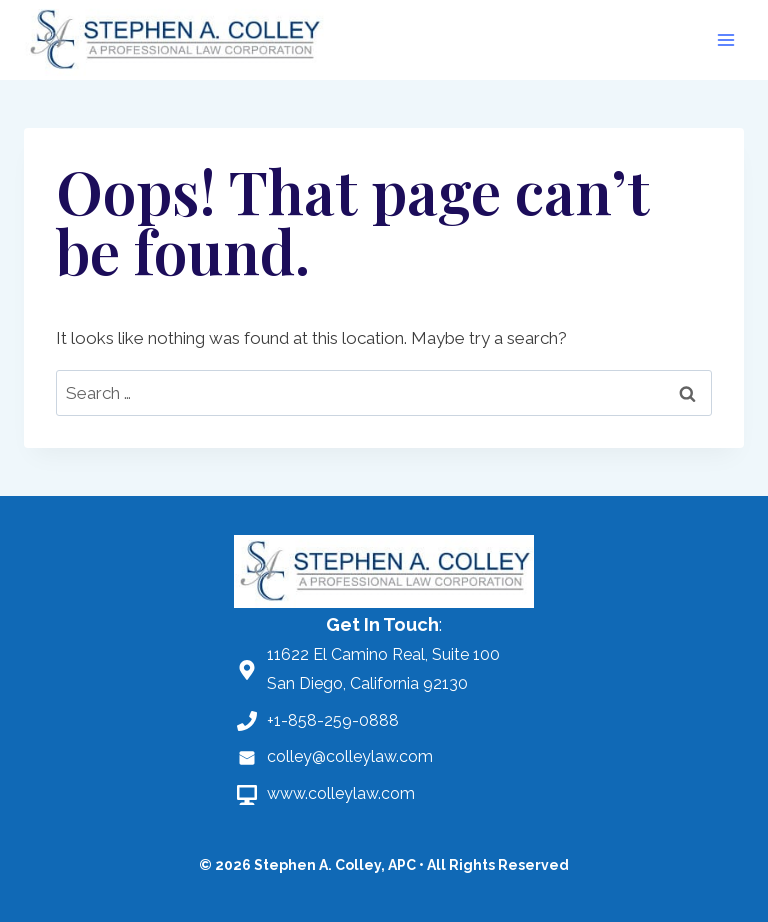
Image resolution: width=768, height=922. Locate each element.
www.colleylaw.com (341, 793)
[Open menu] (725, 39)
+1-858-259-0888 (333, 720)
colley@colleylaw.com (350, 756)
